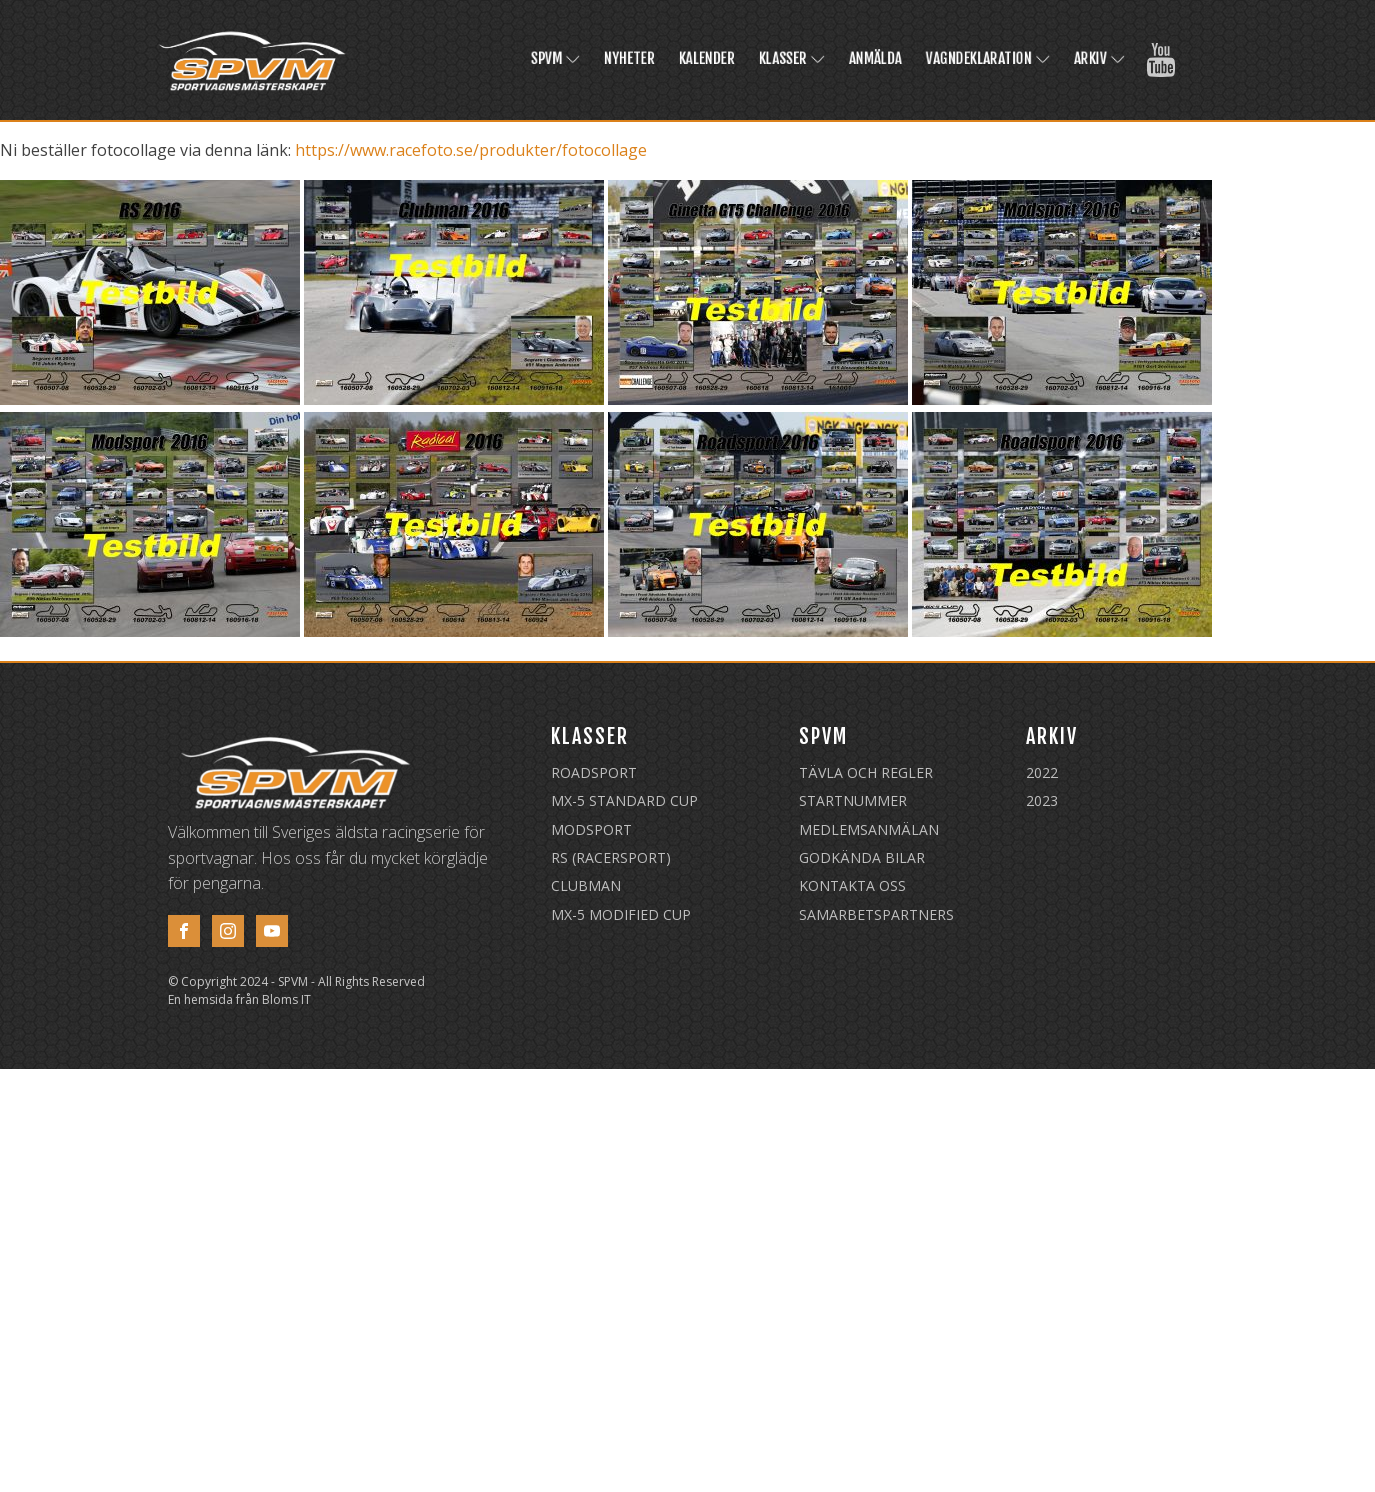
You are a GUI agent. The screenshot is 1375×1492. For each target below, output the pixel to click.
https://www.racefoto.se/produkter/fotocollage (471, 150)
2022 (1042, 772)
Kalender (707, 58)
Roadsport (594, 772)
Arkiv (1099, 58)
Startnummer (853, 800)
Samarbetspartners (876, 914)
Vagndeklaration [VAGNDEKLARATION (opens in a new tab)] (988, 58)
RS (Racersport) (611, 857)
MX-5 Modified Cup (621, 914)
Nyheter (629, 58)
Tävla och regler (866, 772)
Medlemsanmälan (869, 829)
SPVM (555, 58)
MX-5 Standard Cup (624, 800)
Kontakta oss (852, 885)
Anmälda (875, 58)
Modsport (591, 829)
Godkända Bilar (862, 857)
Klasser (792, 58)
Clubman (586, 885)
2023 (1042, 800)
